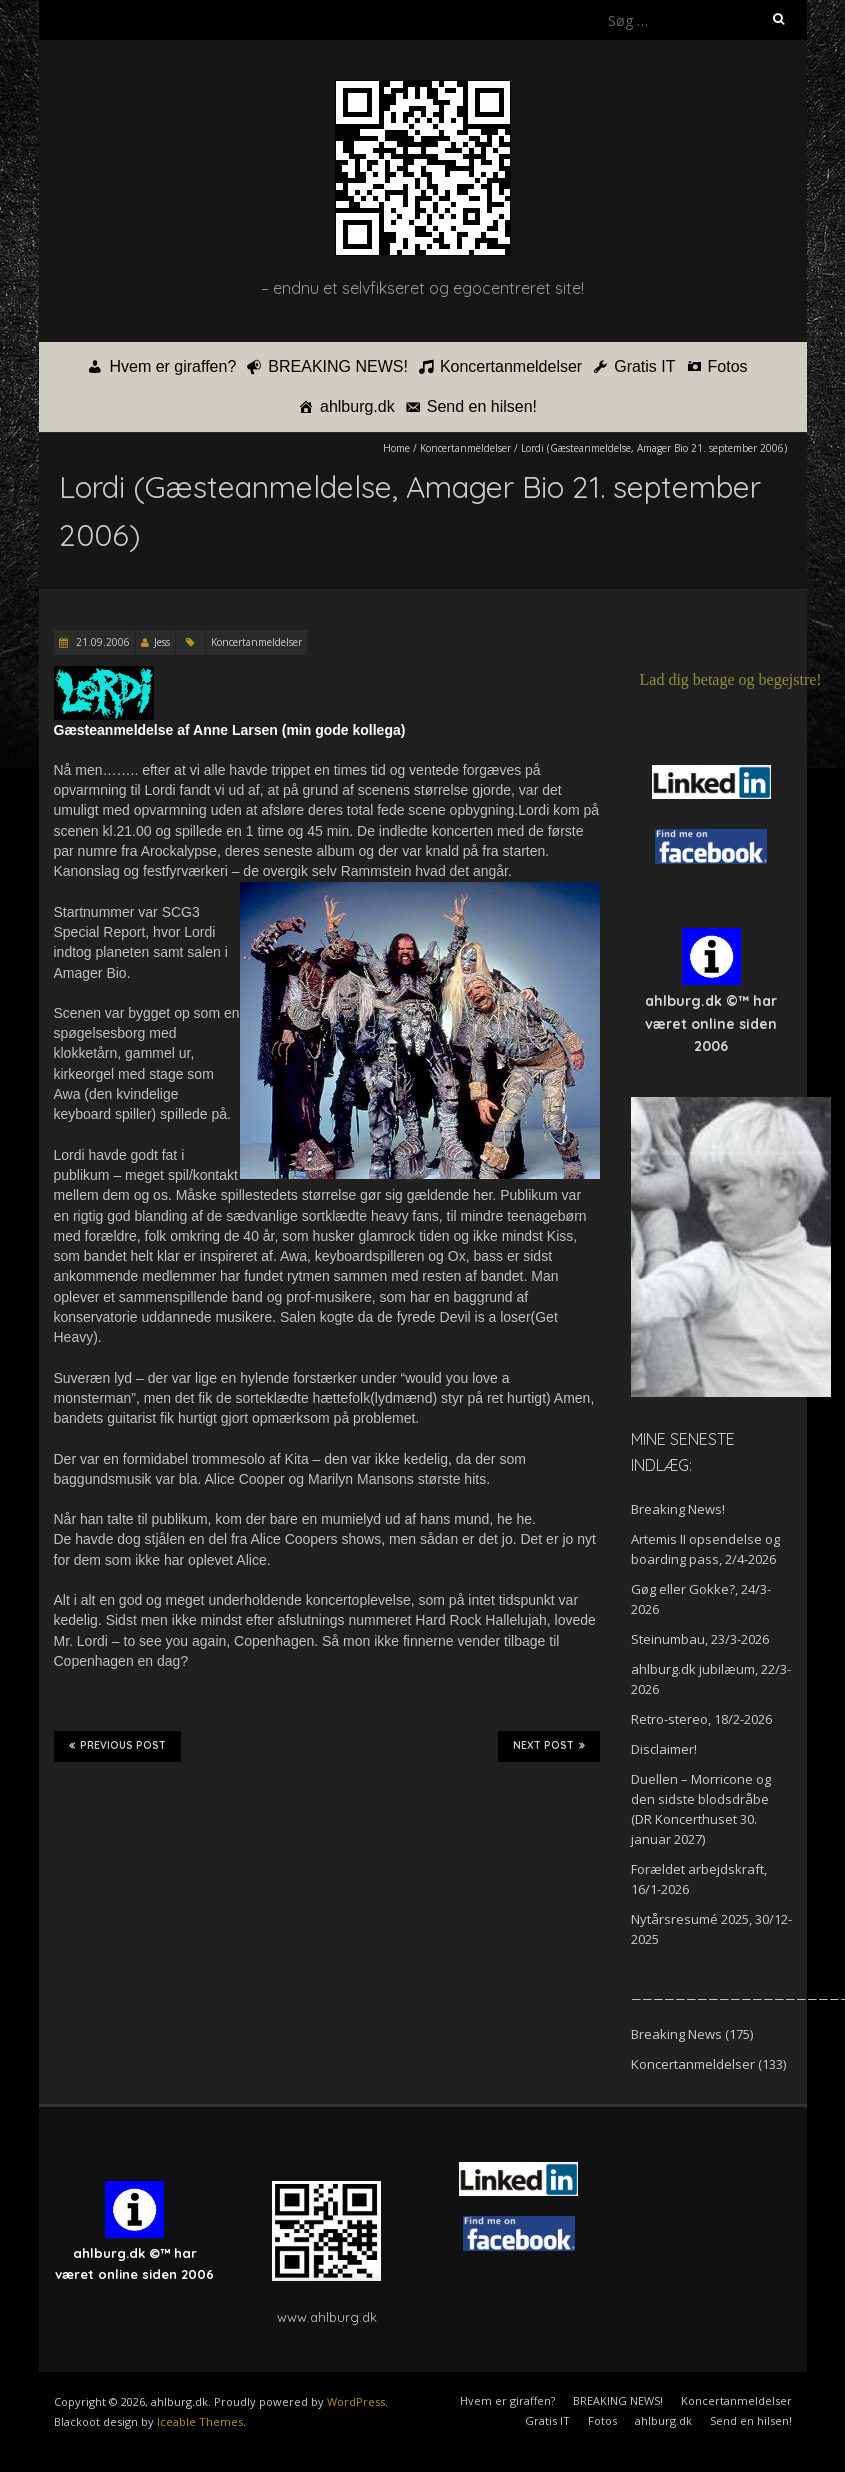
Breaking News (676, 2034)
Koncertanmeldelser (511, 366)
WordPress (356, 2401)
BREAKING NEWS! (338, 366)
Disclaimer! (664, 1749)
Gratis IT (644, 366)
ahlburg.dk (357, 406)
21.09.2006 (101, 642)
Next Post (549, 1746)
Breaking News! (678, 1509)
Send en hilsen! (482, 406)
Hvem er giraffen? (172, 366)
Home (396, 448)
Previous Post (117, 1746)
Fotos (728, 366)
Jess (162, 642)
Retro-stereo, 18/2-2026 (701, 1719)
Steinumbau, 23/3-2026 (700, 1639)
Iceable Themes (200, 2421)
